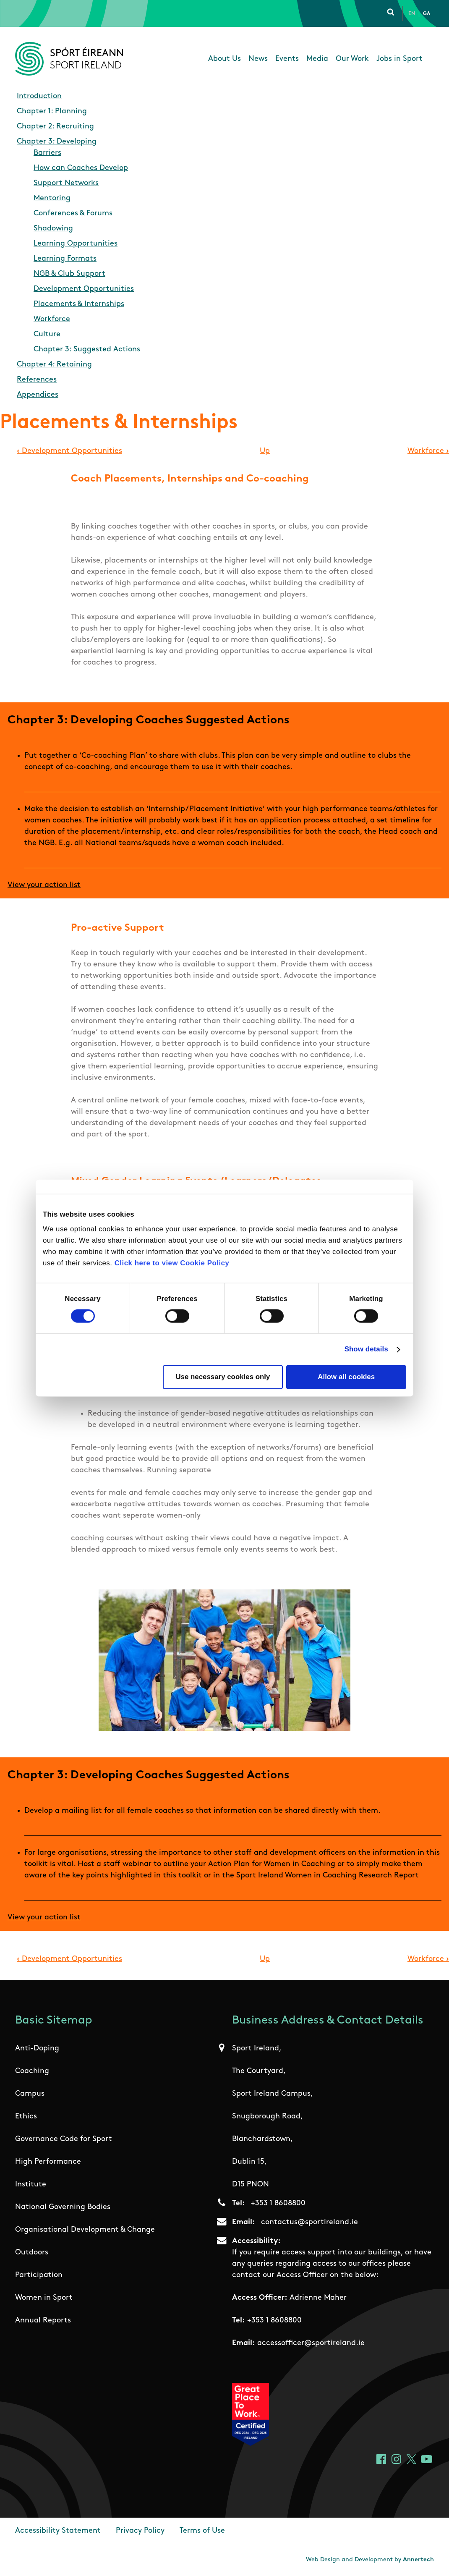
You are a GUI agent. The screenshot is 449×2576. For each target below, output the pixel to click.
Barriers (47, 153)
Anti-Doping (37, 2048)
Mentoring (52, 198)
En (411, 13)
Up (265, 451)
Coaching (32, 2071)
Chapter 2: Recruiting (55, 127)
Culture (47, 334)
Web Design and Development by (370, 2560)
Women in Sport (44, 2298)
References (37, 380)
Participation (39, 2275)
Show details (366, 1349)
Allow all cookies (346, 1377)
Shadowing (53, 229)
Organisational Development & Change (85, 2230)
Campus (29, 2094)
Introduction (39, 96)
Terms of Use (202, 2531)
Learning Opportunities (75, 244)
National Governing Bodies (62, 2207)
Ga (426, 13)
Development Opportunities (84, 289)
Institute (30, 2185)
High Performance (48, 2162)
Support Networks (66, 183)
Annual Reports (43, 2321)
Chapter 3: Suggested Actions (87, 349)
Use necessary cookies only (222, 1377)
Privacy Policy (140, 2531)
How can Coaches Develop (81, 168)
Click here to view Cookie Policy (172, 1263)
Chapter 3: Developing (57, 142)
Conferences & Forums (73, 213)
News (258, 59)
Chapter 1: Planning (52, 111)
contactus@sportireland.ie (309, 2222)
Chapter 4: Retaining (54, 365)
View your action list (44, 885)
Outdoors (31, 2253)
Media (317, 59)
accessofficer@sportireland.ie (311, 2343)
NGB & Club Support (69, 274)
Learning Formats (65, 259)
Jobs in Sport (399, 59)
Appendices (37, 395)
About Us (224, 59)
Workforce (52, 319)
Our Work (352, 59)
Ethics (26, 2116)
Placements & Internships (79, 304)
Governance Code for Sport (63, 2139)
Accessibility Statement (58, 2531)
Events (287, 59)
